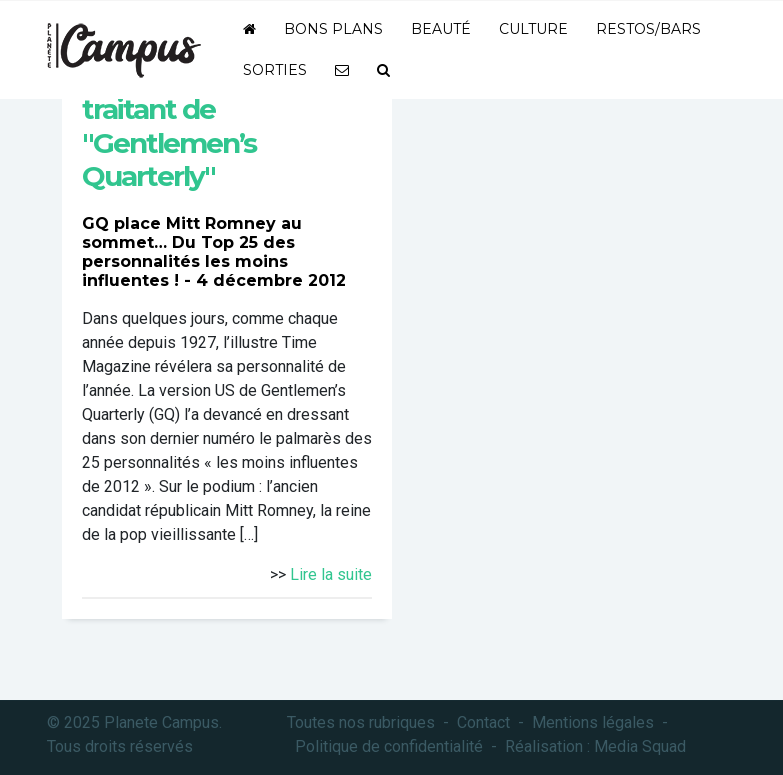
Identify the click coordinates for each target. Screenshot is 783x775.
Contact (483, 722)
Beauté (441, 29)
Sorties (275, 70)
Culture (533, 29)
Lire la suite (331, 574)
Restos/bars (648, 29)
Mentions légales (593, 722)
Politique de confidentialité (389, 746)
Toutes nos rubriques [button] (361, 722)
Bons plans (333, 29)
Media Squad (640, 746)
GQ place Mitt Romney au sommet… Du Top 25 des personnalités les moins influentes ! (192, 252)
